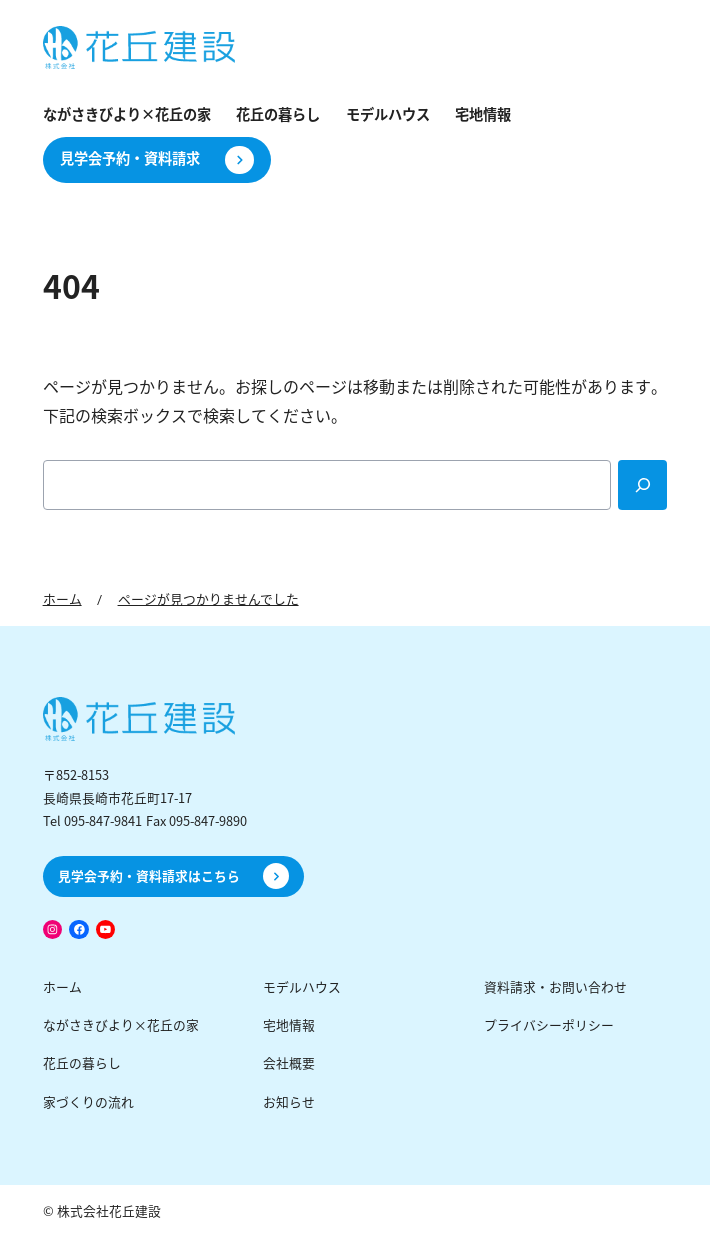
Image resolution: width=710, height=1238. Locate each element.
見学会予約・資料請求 (130, 159)
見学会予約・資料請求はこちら (149, 876)
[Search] (643, 485)
